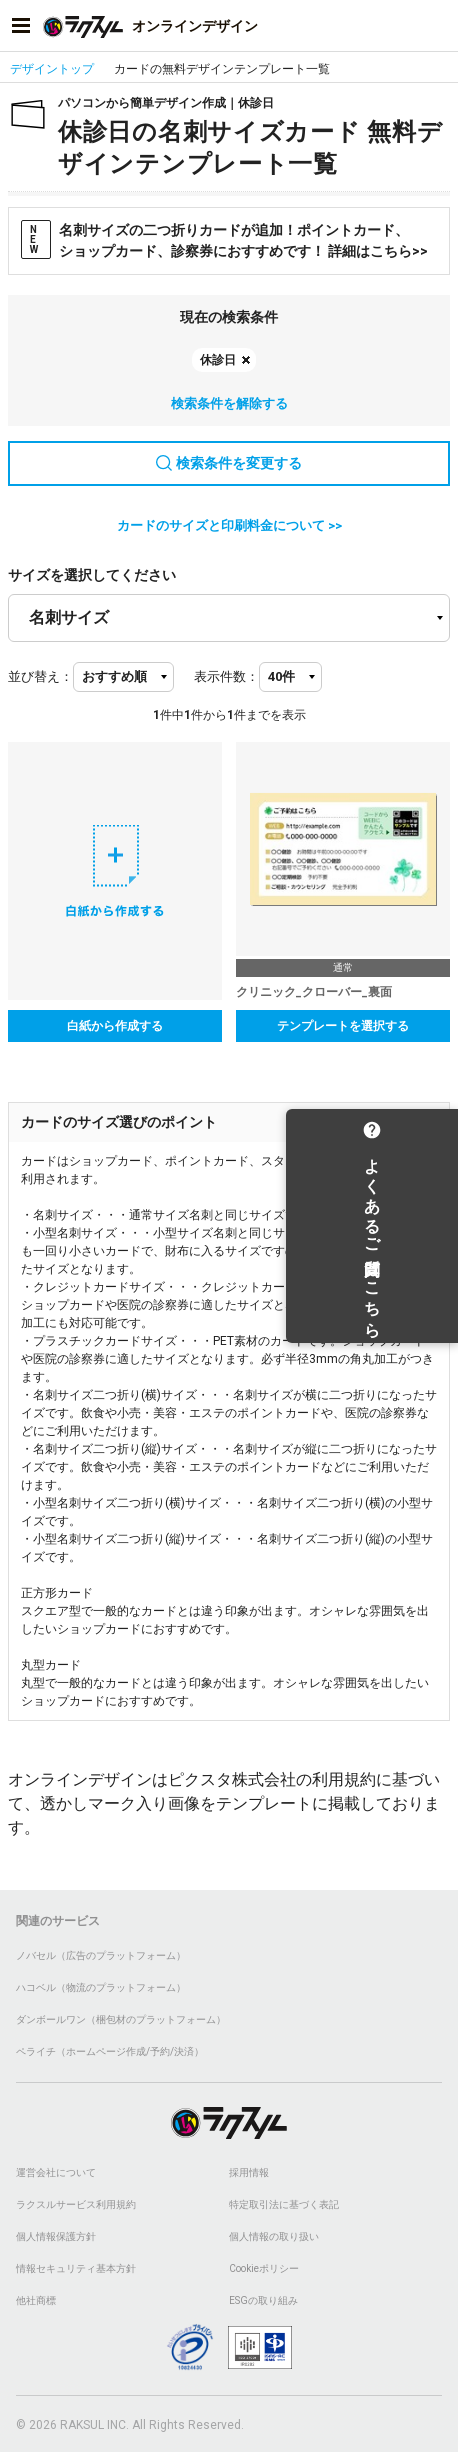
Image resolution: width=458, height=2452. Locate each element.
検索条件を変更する (229, 463)
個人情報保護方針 (56, 2236)
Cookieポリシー (264, 2268)
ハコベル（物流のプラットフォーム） (101, 1987)
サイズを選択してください (92, 575)
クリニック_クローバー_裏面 (314, 992)
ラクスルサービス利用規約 (76, 2204)
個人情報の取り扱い (274, 2236)
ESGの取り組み (263, 2300)
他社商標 (36, 2300)
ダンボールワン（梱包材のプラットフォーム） (121, 2019)
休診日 (218, 360)
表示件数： (226, 676)
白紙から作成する (115, 1026)
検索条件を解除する (229, 403)
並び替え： (40, 676)
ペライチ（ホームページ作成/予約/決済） (110, 2051)
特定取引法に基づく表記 (284, 2204)
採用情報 (249, 2172)
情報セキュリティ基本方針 (76, 2268)
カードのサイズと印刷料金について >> (229, 525)
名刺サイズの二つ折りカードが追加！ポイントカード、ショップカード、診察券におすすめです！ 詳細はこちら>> (224, 239)
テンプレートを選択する (343, 1026)
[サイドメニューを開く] (21, 26)
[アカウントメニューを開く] (437, 26)
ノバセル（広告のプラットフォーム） (101, 1955)
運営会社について (56, 2172)
